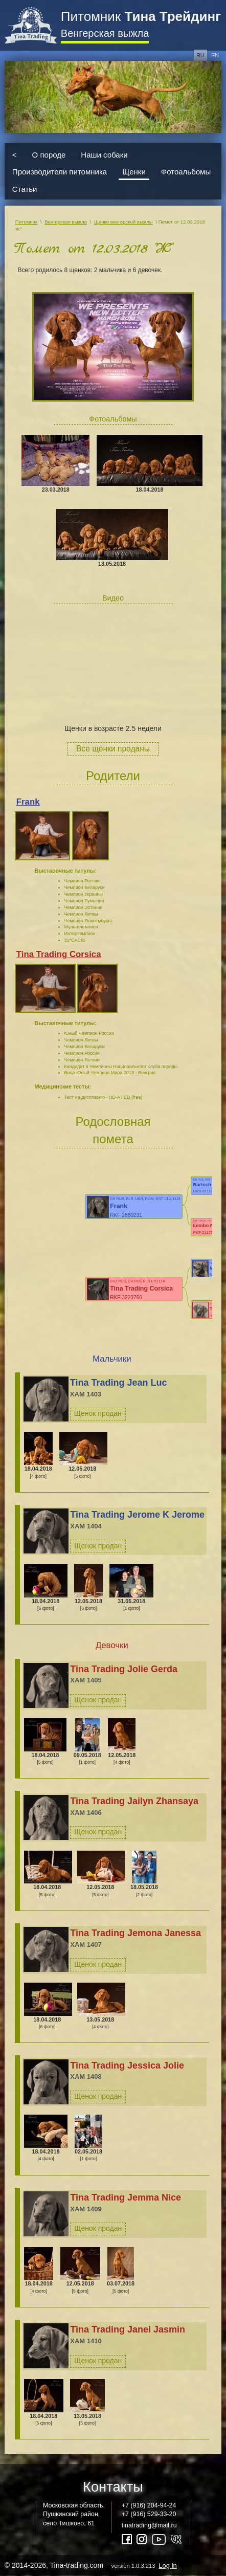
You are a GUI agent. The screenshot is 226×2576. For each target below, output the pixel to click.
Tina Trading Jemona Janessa (135, 1933)
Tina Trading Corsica (58, 954)
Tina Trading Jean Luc (118, 1383)
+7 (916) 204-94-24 (149, 2505)
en (215, 55)
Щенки (134, 171)
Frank (28, 802)
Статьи (24, 188)
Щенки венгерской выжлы (123, 222)
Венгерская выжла (105, 33)
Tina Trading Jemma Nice (125, 2197)
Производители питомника (59, 171)
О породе (49, 154)
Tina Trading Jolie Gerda (123, 1669)
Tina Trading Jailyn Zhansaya (134, 1801)
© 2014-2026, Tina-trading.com (91, 2565)
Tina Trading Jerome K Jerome (137, 1514)
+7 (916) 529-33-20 (149, 2514)
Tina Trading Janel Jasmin (127, 2329)
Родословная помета (112, 1130)
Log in (167, 2565)
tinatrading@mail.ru (149, 2525)
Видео (113, 598)
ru (200, 55)
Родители (113, 776)
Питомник (141, 16)
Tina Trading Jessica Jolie (127, 2065)
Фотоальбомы (186, 171)
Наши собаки (104, 154)
